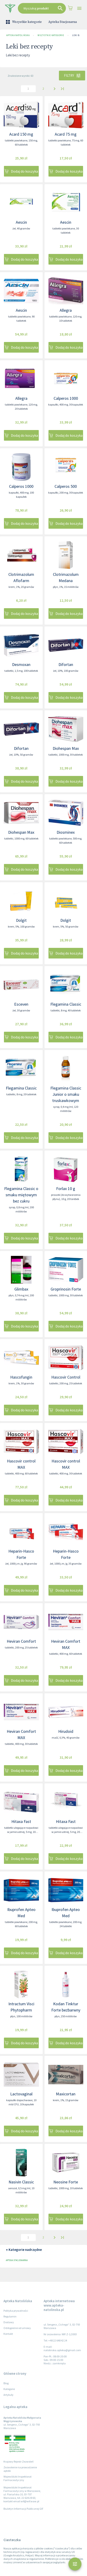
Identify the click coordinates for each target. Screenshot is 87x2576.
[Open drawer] (79, 8)
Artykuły (8, 2394)
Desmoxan (21, 664)
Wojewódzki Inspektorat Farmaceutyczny (17, 2478)
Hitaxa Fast (21, 1821)
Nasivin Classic (21, 2182)
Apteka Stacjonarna (62, 22)
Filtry (72, 75)
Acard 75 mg (66, 134)
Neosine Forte (65, 2182)
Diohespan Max (66, 748)
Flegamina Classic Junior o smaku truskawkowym (65, 1094)
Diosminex (66, 832)
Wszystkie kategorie (24, 22)
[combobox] (42, 8)
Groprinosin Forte (66, 1289)
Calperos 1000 (66, 398)
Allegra (66, 310)
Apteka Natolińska (17, 35)
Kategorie (9, 2389)
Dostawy (8, 2322)
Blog (6, 2383)
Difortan (65, 664)
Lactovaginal (21, 2094)
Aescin (21, 222)
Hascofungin (21, 1377)
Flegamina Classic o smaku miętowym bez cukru (21, 1195)
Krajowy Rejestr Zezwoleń (18, 2461)
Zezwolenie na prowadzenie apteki (20, 2469)
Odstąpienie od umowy (17, 2328)
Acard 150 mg (21, 134)
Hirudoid (65, 1731)
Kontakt (8, 2333)
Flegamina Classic (65, 1004)
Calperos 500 (66, 486)
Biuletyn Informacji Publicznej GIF (23, 2508)
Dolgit (21, 920)
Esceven (21, 1004)
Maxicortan (65, 2094)
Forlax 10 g (65, 1188)
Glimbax (21, 1289)
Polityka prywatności (15, 2310)
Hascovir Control (65, 1377)
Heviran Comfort (21, 1641)
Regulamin (9, 2316)
